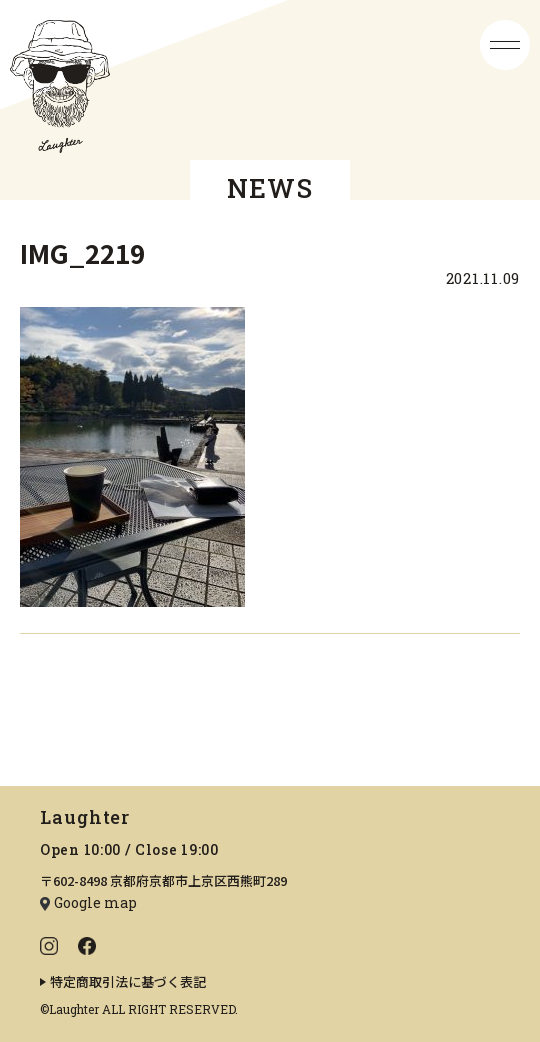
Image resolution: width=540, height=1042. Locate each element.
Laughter (85, 817)
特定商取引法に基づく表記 (128, 981)
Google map (95, 902)
